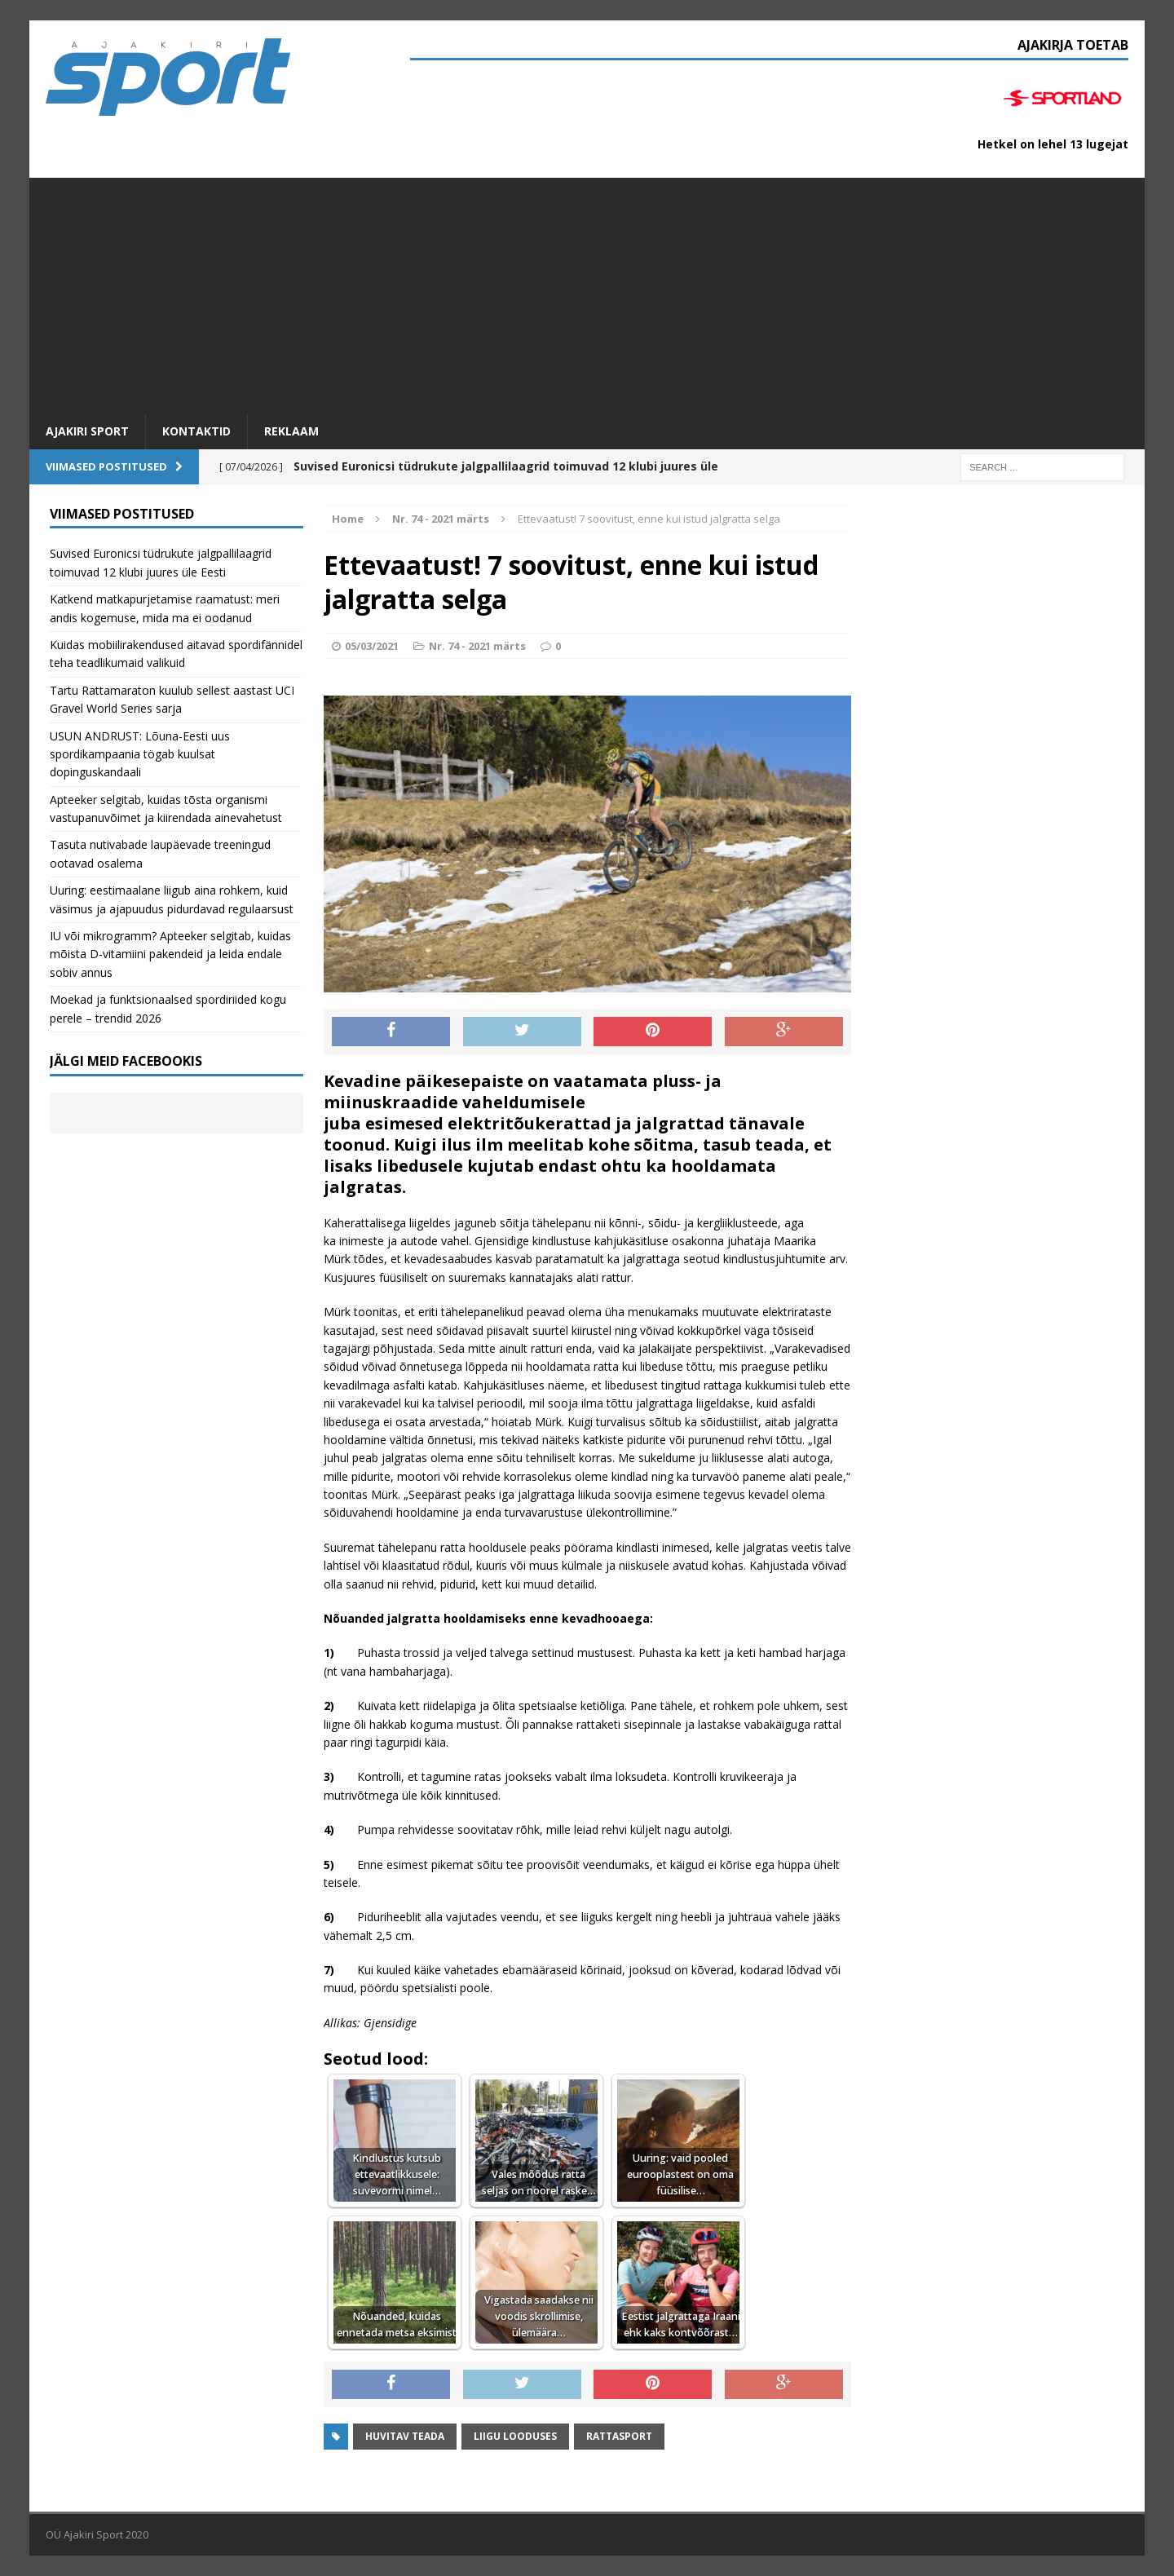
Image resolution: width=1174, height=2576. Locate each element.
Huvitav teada (404, 2436)
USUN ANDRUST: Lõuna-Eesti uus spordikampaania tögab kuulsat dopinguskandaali (140, 754)
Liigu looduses (515, 2436)
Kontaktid (196, 431)
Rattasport (619, 2436)
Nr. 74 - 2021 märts (477, 645)
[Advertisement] (587, 292)
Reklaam (291, 431)
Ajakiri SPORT (87, 431)
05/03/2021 (372, 645)
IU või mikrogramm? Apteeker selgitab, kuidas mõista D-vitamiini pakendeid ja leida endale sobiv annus (170, 954)
